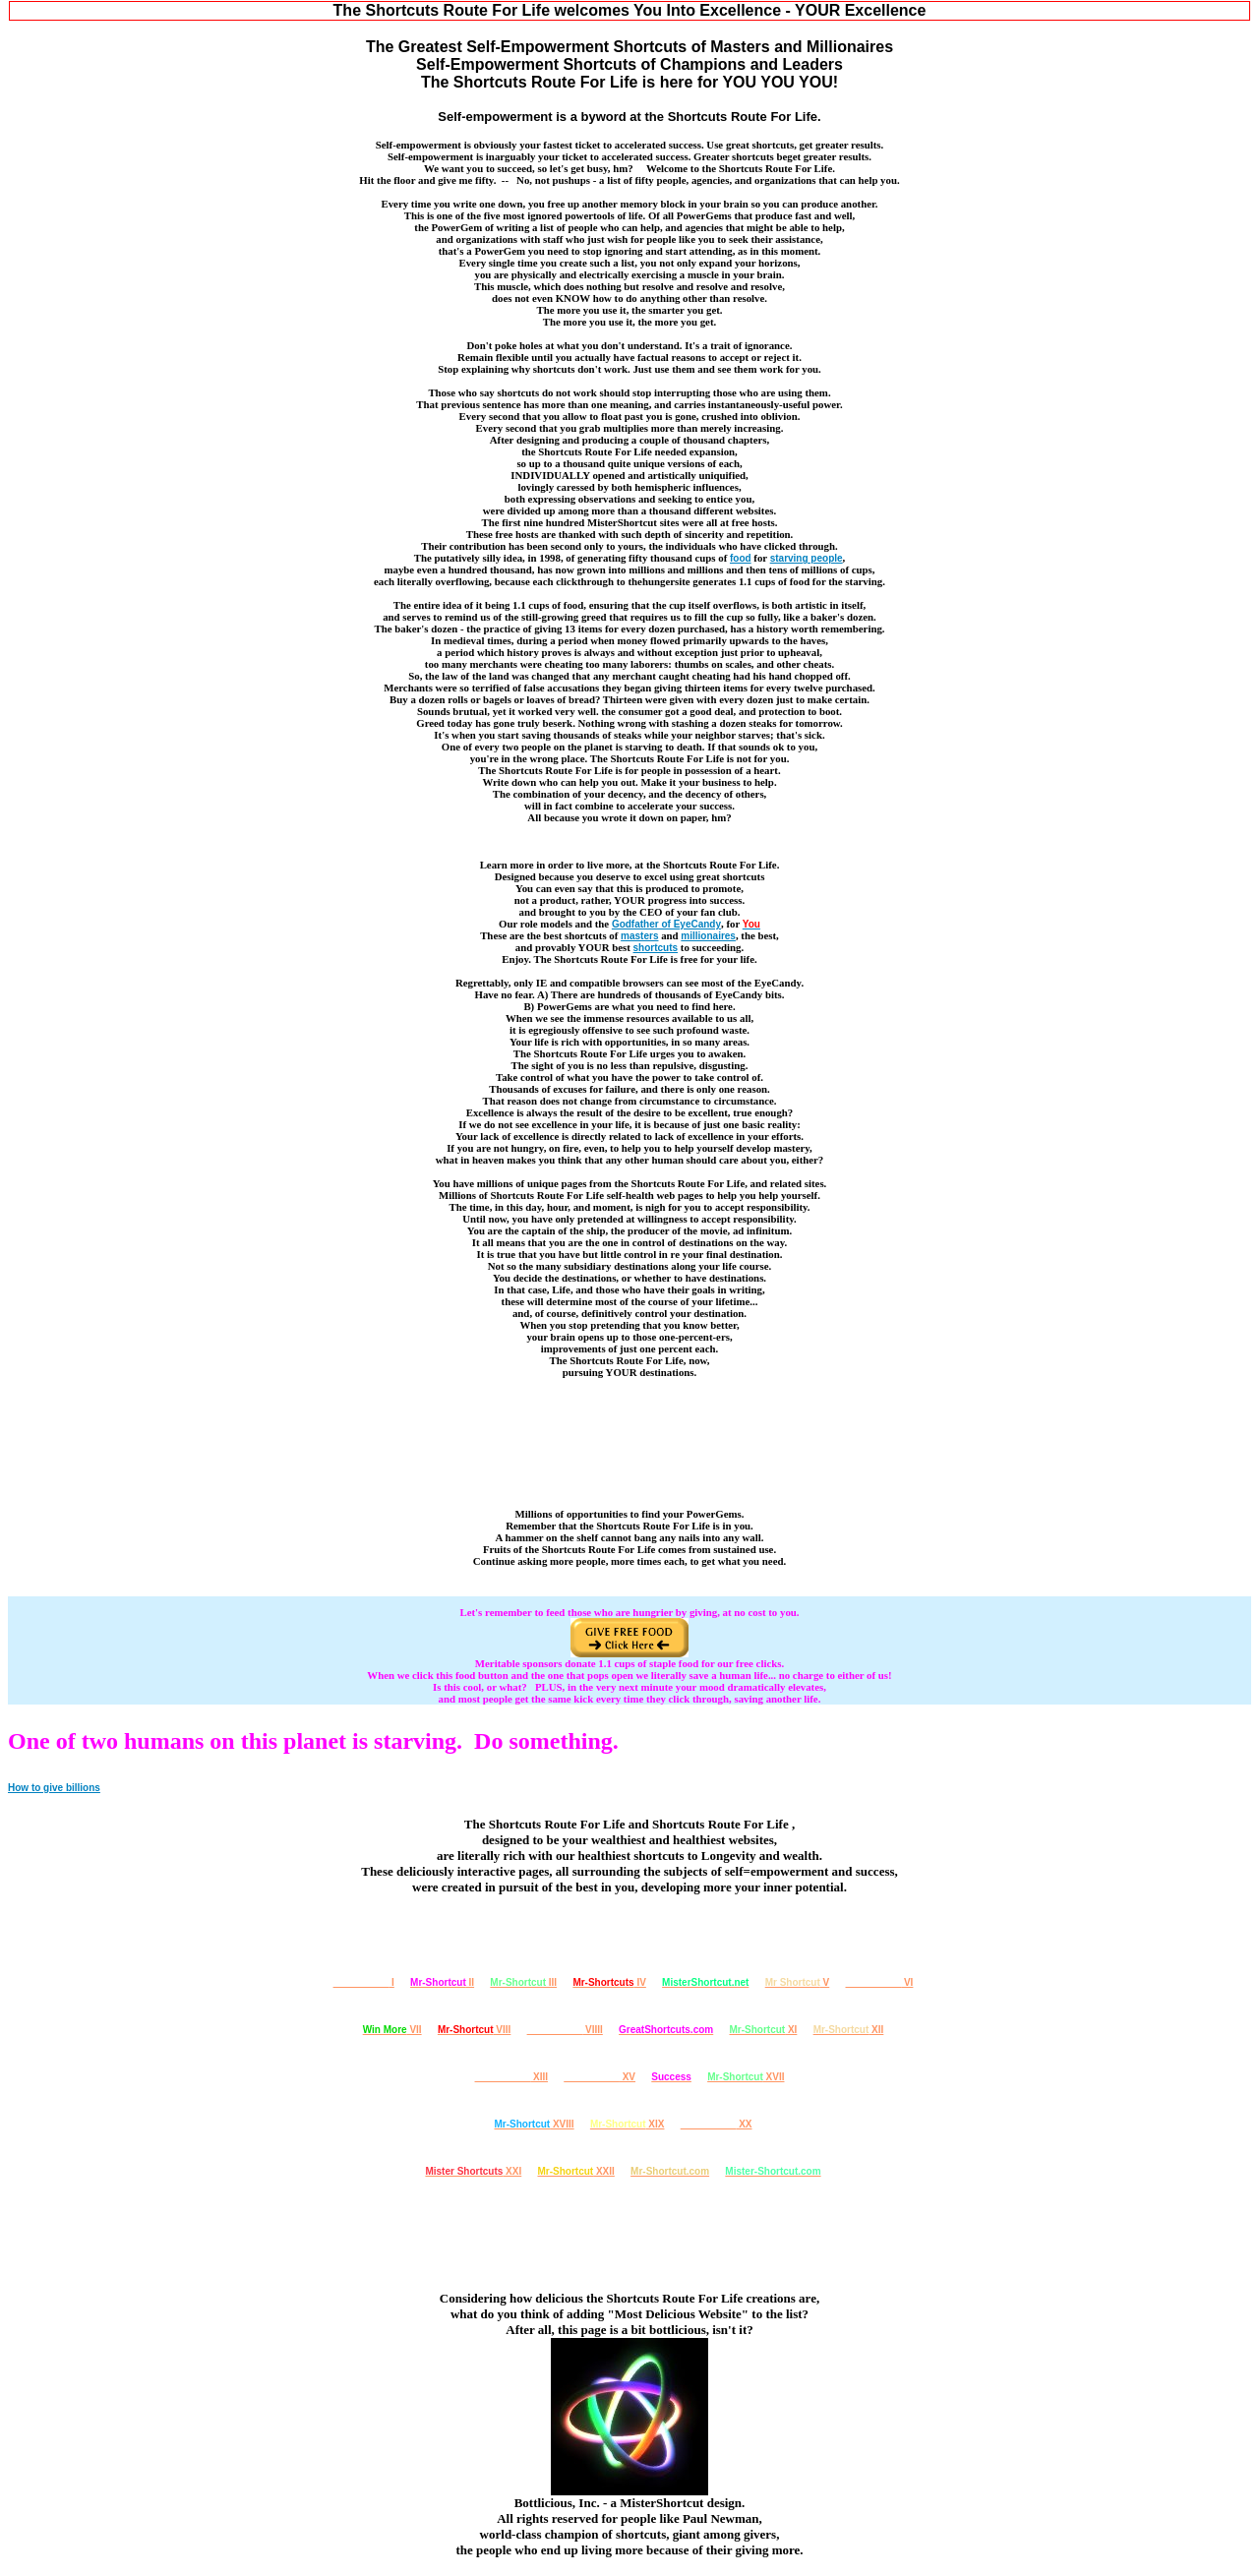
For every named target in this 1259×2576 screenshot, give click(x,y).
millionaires (708, 935)
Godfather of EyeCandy (666, 924)
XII (848, 2029)
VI (880, 1982)
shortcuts (656, 947)
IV (608, 1982)
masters (639, 935)
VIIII (565, 2029)
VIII (474, 2029)
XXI (473, 2171)
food (740, 558)
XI (763, 2029)
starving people (806, 558)
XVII (745, 2076)
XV (599, 2076)
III (523, 1982)
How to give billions (54, 1787)
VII (392, 2029)
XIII (511, 2076)
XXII (575, 2171)
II (442, 1982)
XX (716, 2124)
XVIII (534, 2124)
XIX (627, 2124)
